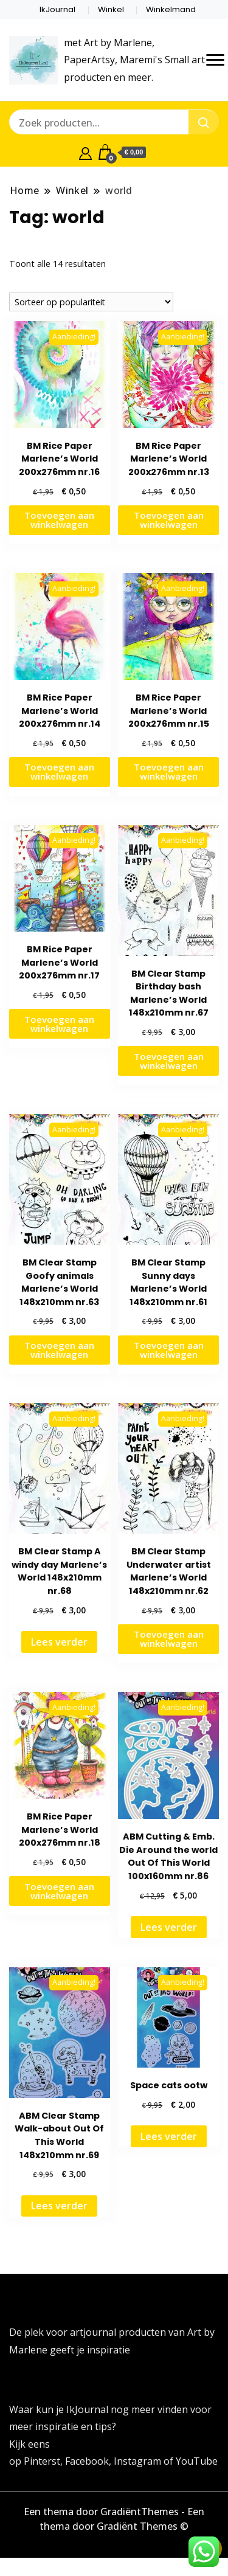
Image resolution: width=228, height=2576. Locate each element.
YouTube (197, 2461)
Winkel (111, 9)
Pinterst (42, 2461)
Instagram (139, 2461)
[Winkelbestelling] (91, 302)
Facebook (87, 2461)
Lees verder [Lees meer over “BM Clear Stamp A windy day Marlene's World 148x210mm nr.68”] (59, 1642)
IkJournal (57, 9)
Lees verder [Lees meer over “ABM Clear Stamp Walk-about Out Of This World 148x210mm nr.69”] (59, 2205)
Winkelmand (171, 9)
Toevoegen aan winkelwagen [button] (59, 519)
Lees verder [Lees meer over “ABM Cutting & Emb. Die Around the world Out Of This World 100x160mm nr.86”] (168, 1927)
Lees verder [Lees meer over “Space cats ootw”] (168, 2136)
